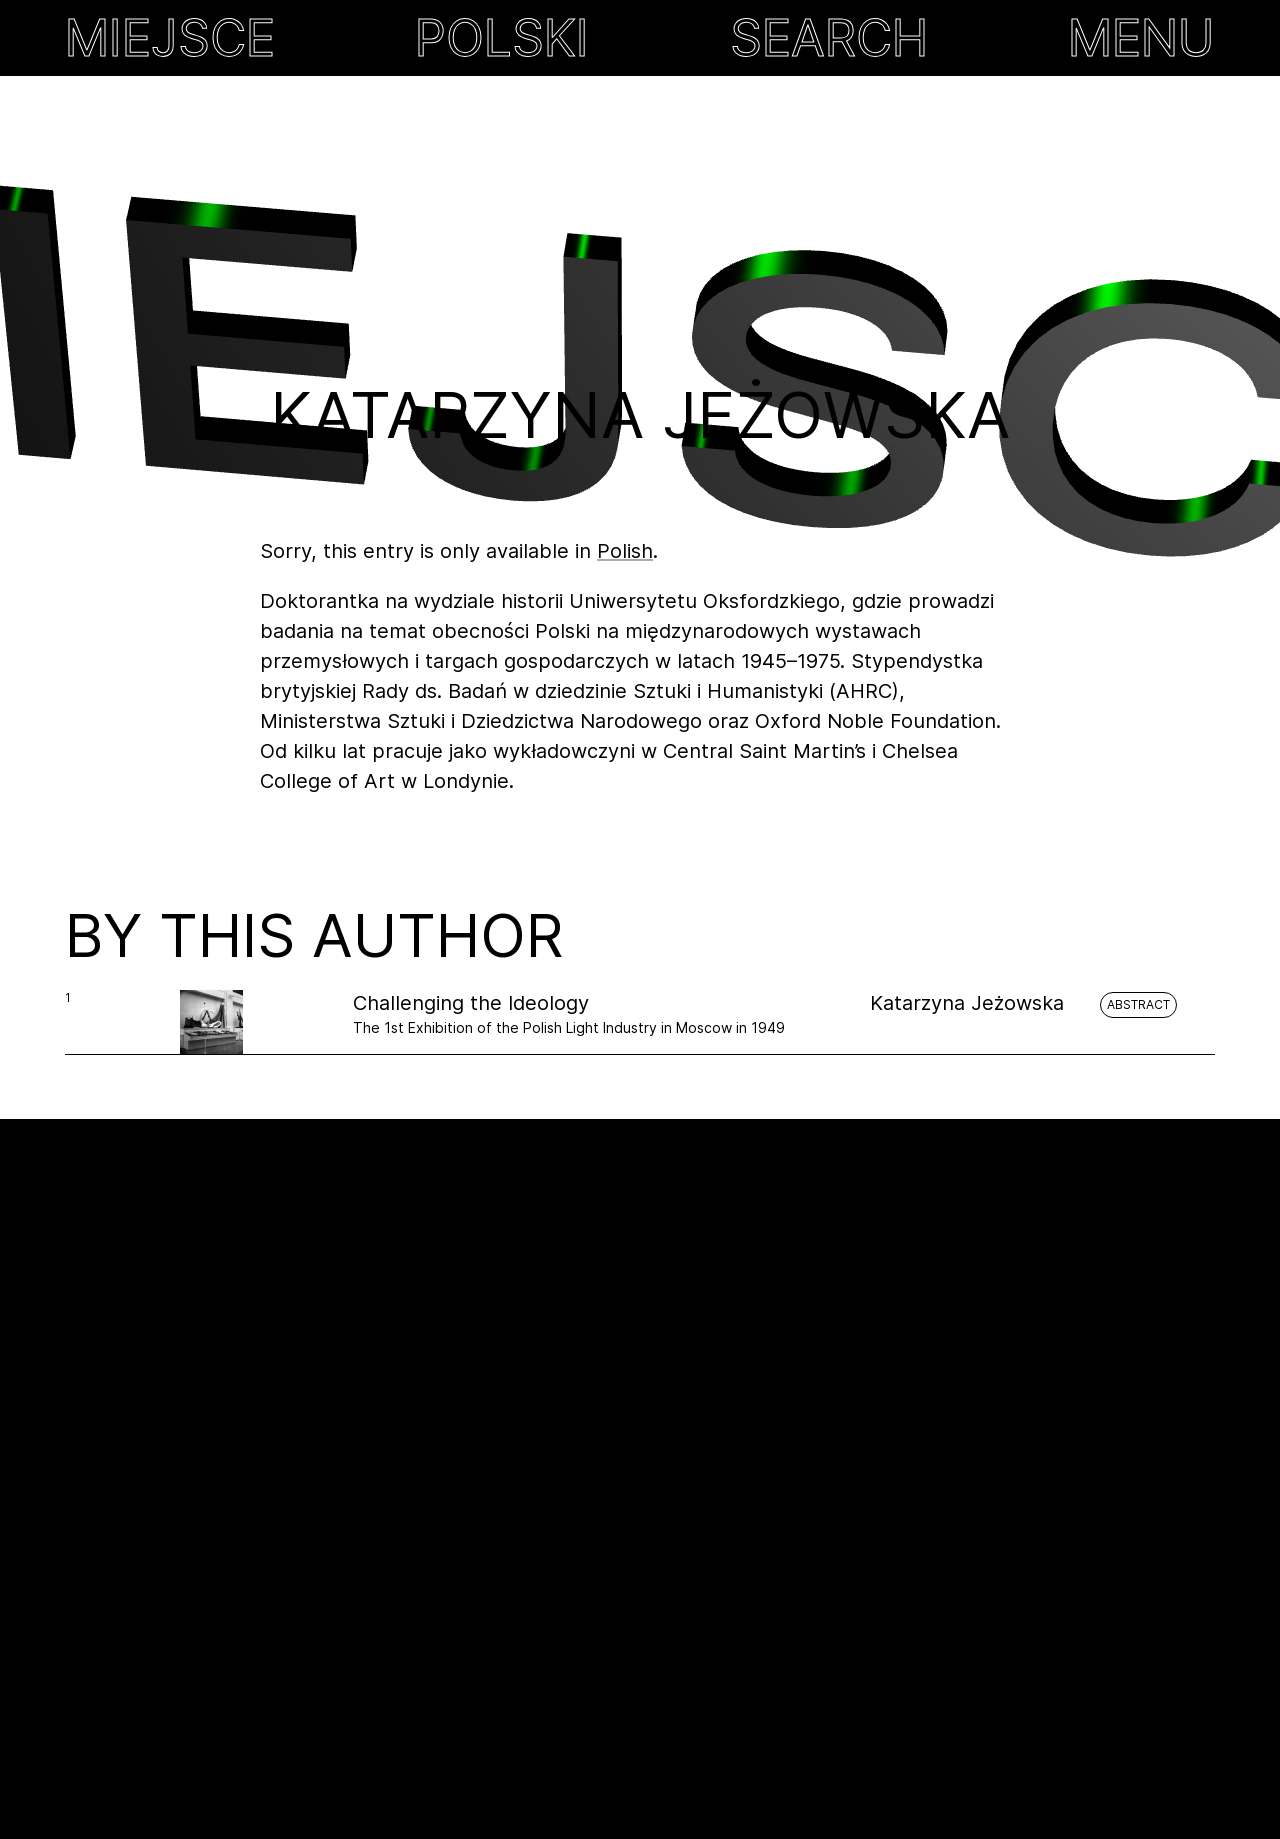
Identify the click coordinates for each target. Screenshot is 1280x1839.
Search (829, 38)
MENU (1141, 38)
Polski (502, 38)
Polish (625, 551)
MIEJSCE (170, 38)
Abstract (1138, 1004)
